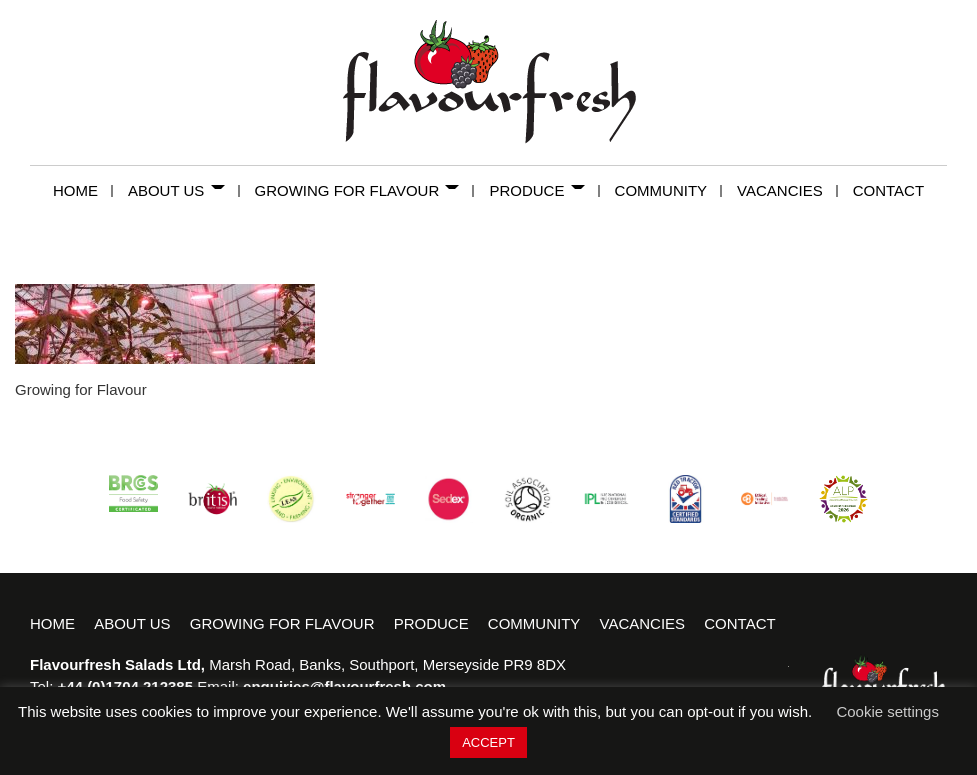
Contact (888, 190)
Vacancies (787, 190)
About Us (184, 190)
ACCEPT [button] (488, 742)
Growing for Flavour (365, 190)
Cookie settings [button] (887, 711)
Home (83, 190)
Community (669, 190)
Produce (544, 190)
